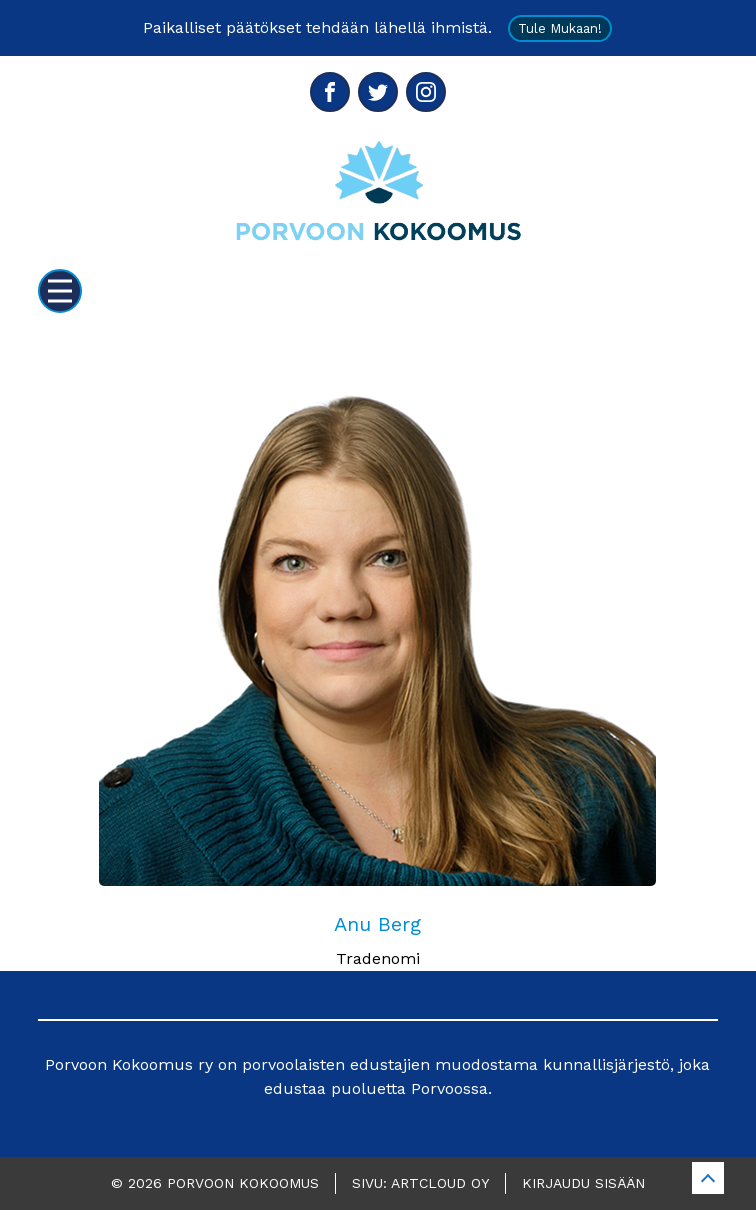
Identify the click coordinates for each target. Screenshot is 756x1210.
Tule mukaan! (560, 28)
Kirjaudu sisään (583, 1183)
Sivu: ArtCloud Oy (420, 1183)
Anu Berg (377, 924)
